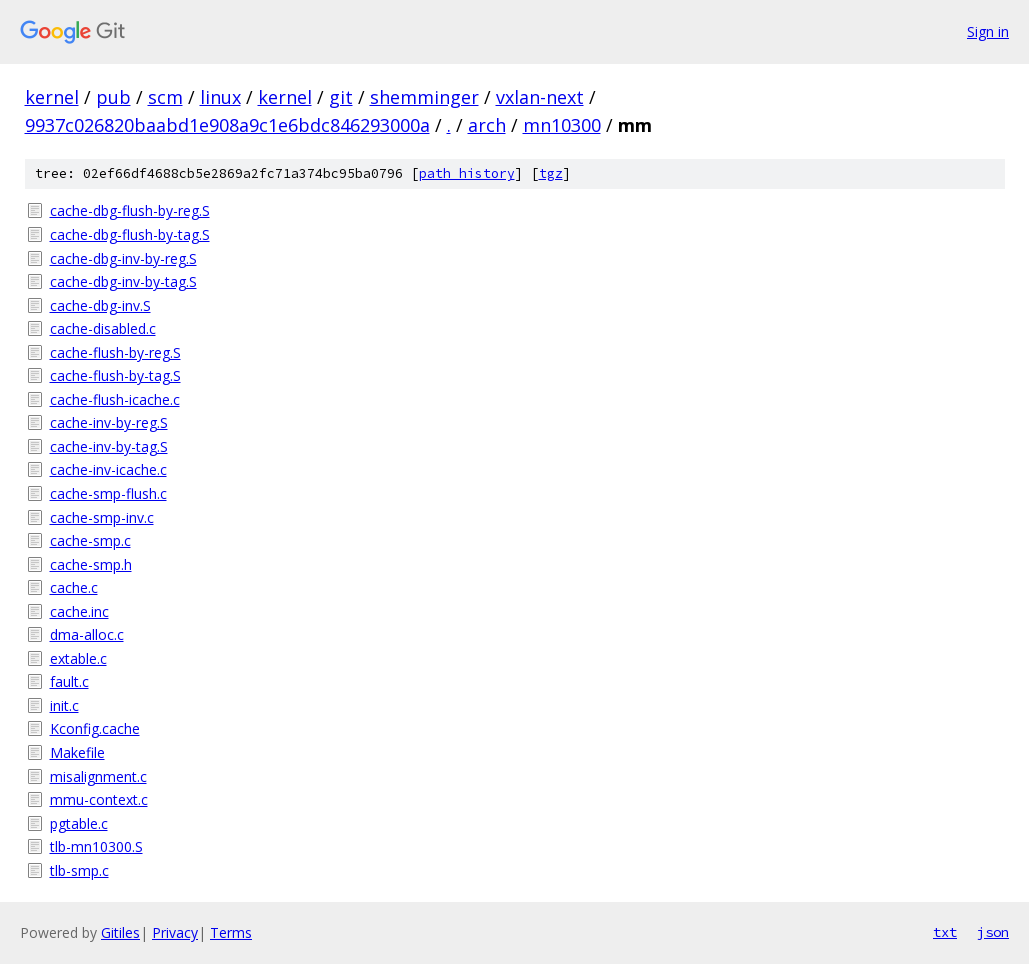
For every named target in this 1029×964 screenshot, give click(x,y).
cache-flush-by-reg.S (115, 352)
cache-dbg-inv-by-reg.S (123, 258)
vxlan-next (540, 97)
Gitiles (120, 932)
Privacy (175, 932)
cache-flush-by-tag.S (115, 375)
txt (945, 932)
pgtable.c (79, 823)
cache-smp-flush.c (108, 493)
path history (467, 173)
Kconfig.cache (95, 728)
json (993, 932)
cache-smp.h (91, 564)
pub (113, 97)
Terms (231, 932)
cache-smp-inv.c (102, 517)
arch (487, 125)
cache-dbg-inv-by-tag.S (123, 281)
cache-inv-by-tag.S (109, 446)
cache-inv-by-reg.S (109, 422)
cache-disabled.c (103, 328)
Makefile (77, 752)
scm (165, 97)
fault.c (69, 681)
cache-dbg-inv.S (100, 305)
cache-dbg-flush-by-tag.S (130, 234)
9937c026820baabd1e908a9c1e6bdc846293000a (227, 125)
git (341, 97)
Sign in (988, 31)
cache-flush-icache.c (115, 399)
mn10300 (562, 125)
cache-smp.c (90, 540)
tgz (551, 173)
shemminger (424, 97)
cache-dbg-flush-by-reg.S (130, 210)
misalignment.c (98, 776)
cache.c (74, 587)
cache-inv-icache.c (108, 469)
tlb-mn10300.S (96, 846)
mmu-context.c (99, 799)
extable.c (78, 658)
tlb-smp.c (79, 870)
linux (220, 97)
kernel (52, 97)
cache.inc (79, 611)
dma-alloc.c (87, 634)
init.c (64, 705)
